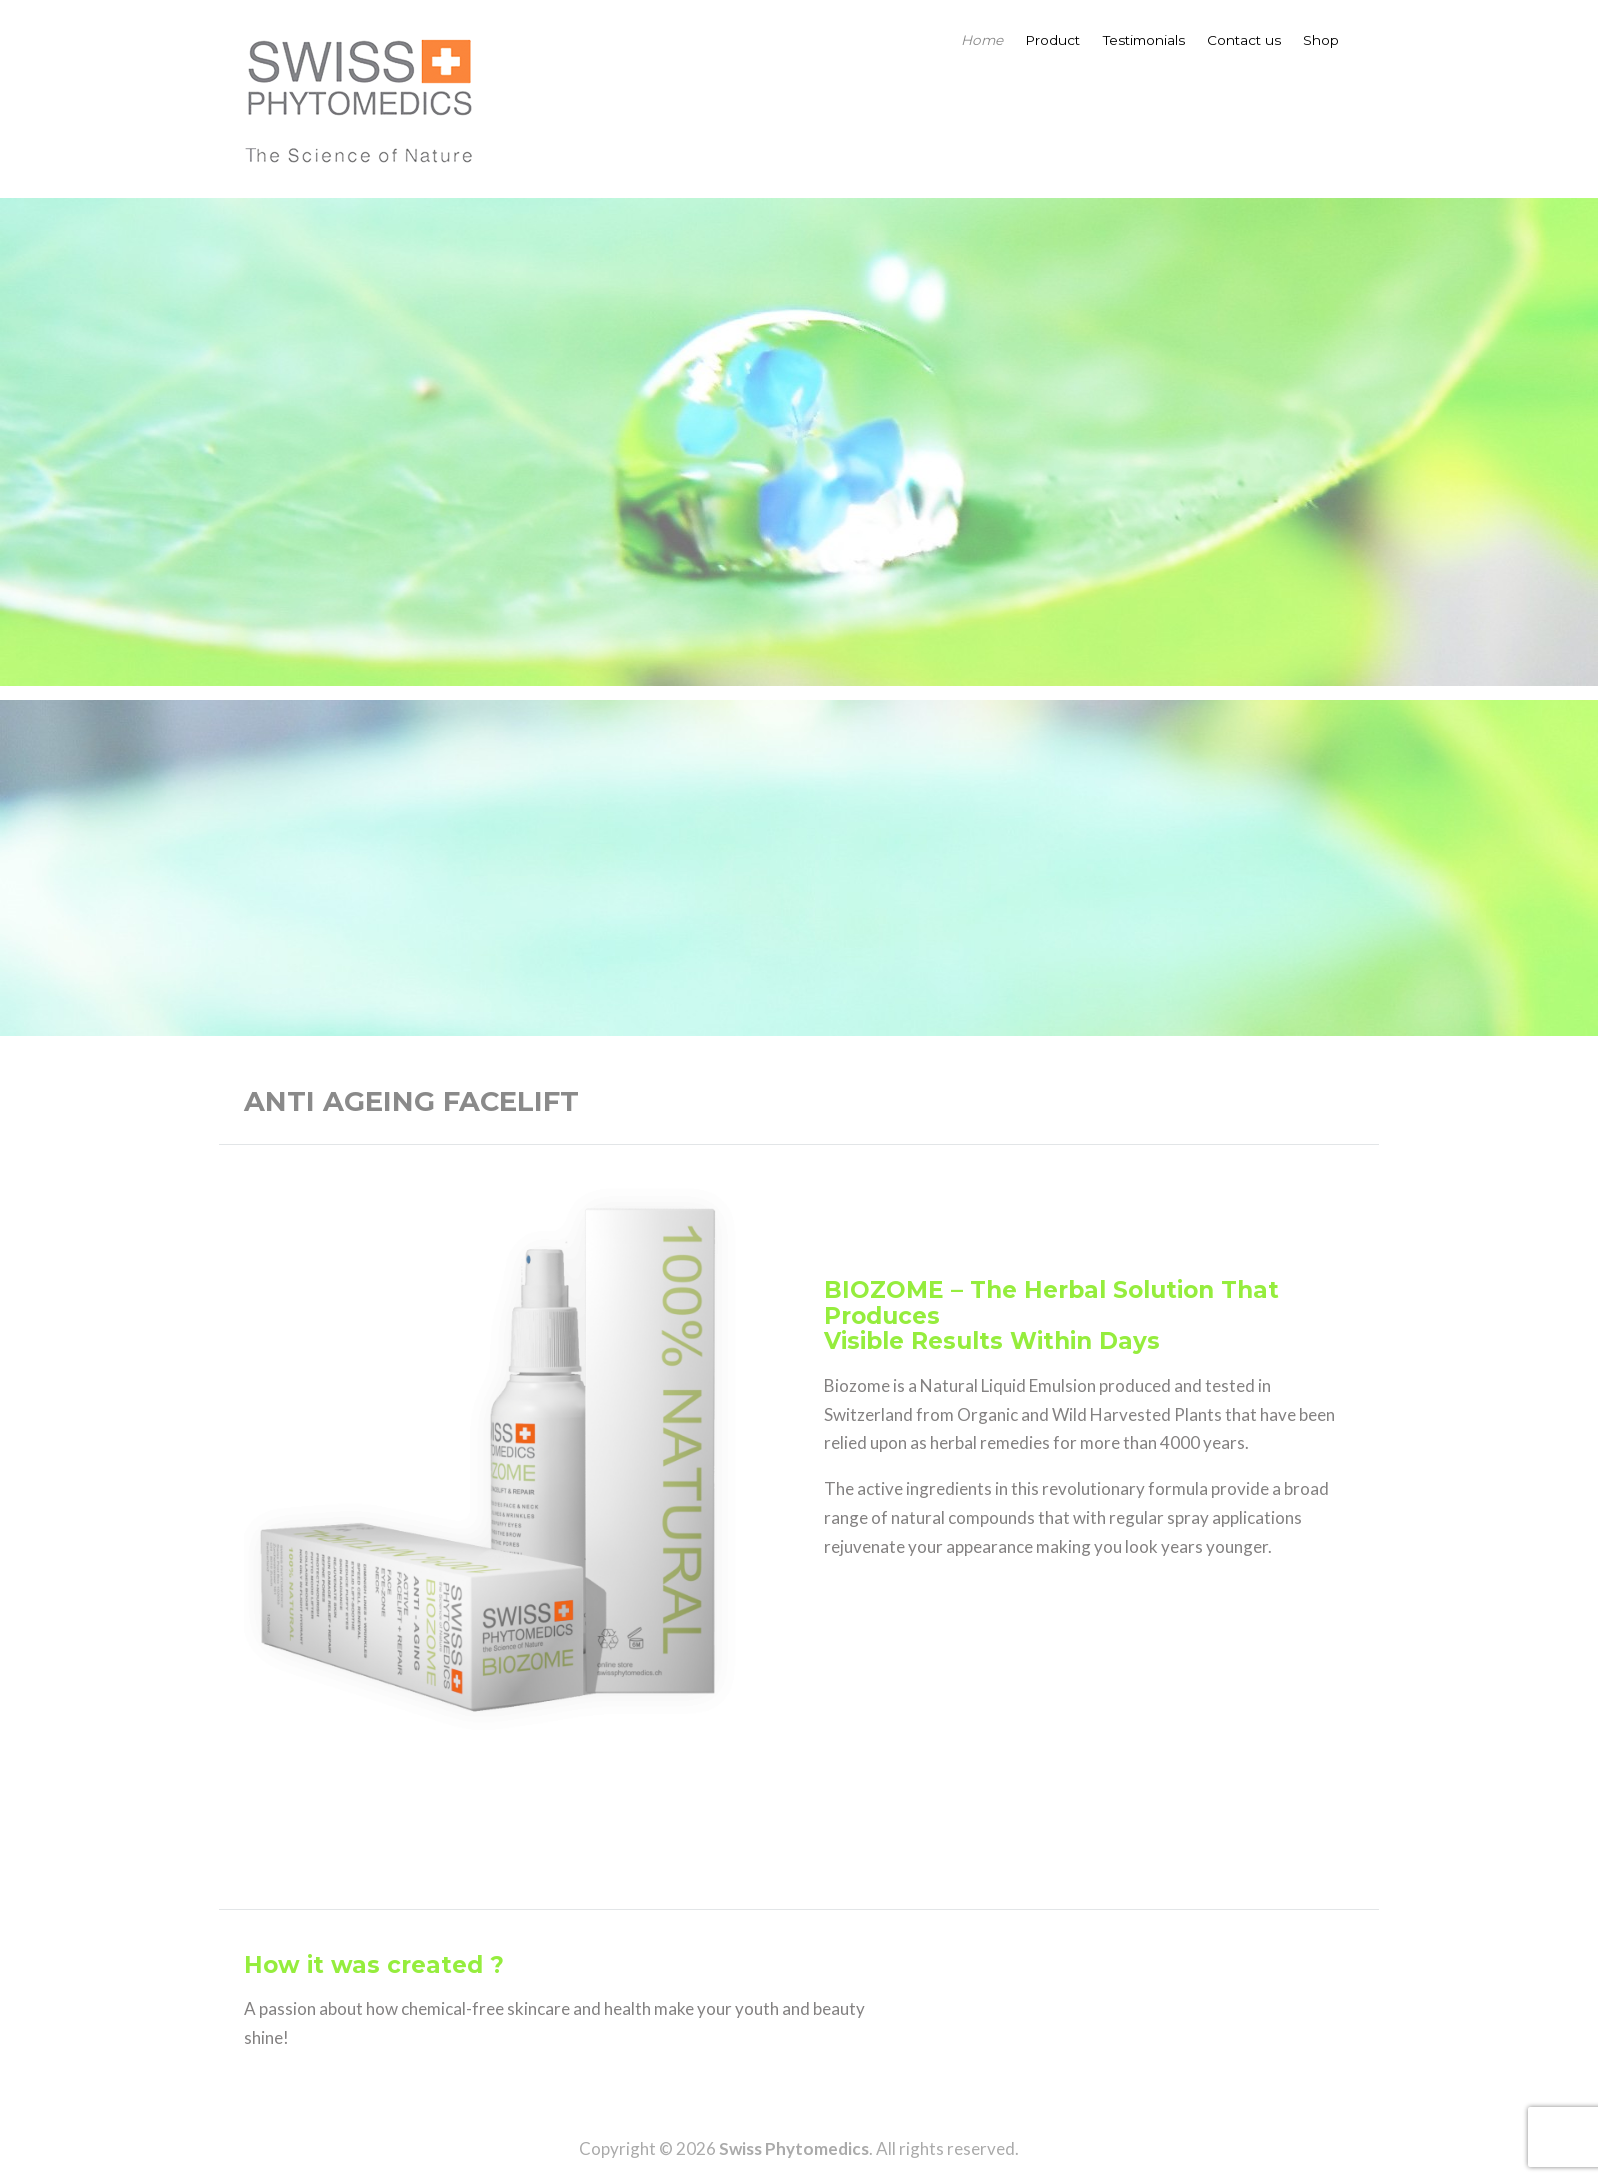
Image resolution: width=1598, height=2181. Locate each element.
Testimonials (1144, 40)
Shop (1321, 40)
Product (1052, 40)
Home (982, 40)
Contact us (1244, 40)
